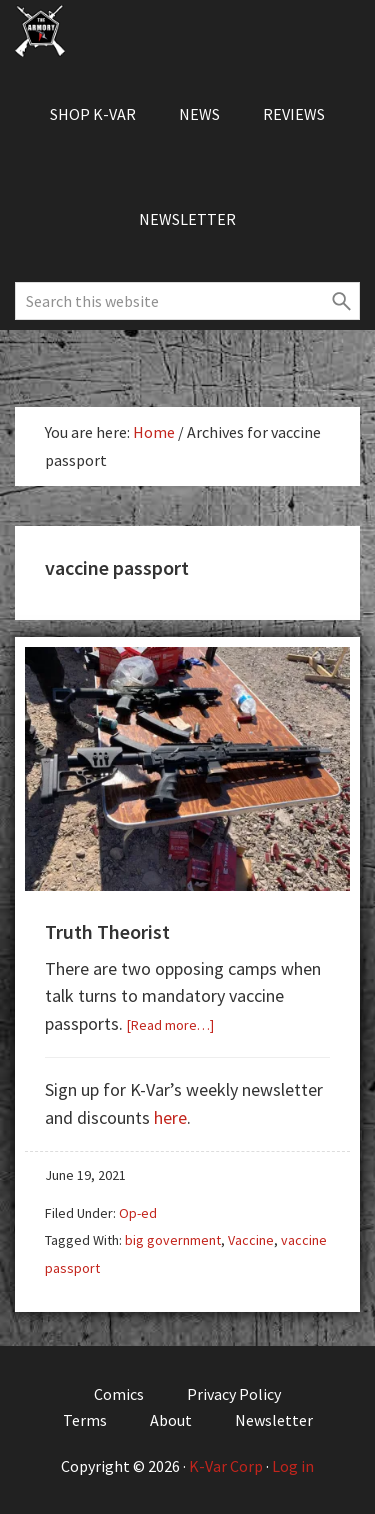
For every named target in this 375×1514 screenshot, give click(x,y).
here (170, 1117)
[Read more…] (170, 1025)
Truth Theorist (107, 931)
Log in (293, 1466)
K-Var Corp (226, 1466)
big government (173, 1240)
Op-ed (138, 1213)
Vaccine (251, 1240)
